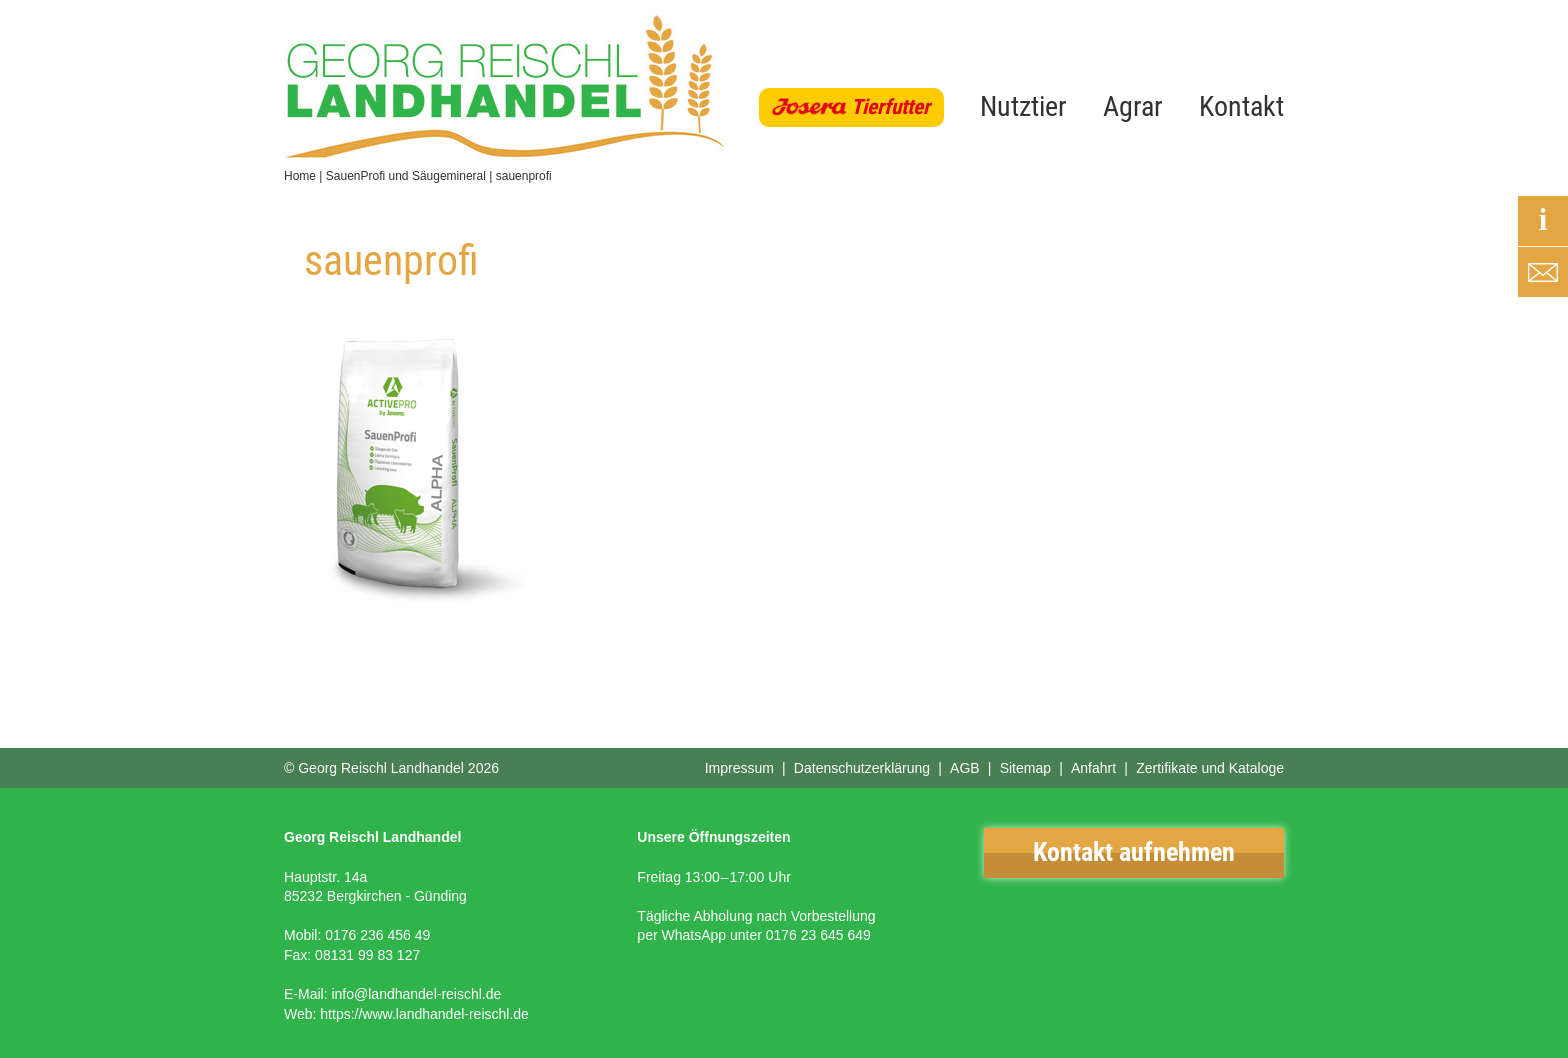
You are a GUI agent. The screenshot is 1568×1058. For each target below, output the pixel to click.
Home (300, 176)
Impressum (739, 768)
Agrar (1133, 106)
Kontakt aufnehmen (1134, 852)
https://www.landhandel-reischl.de (424, 1014)
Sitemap (1025, 768)
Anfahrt (1093, 768)
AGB (965, 768)
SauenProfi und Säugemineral (406, 176)
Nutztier (1023, 106)
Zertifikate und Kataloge (1210, 768)
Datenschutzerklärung (862, 768)
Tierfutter (890, 107)
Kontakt (1241, 106)
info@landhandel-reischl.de (416, 994)
